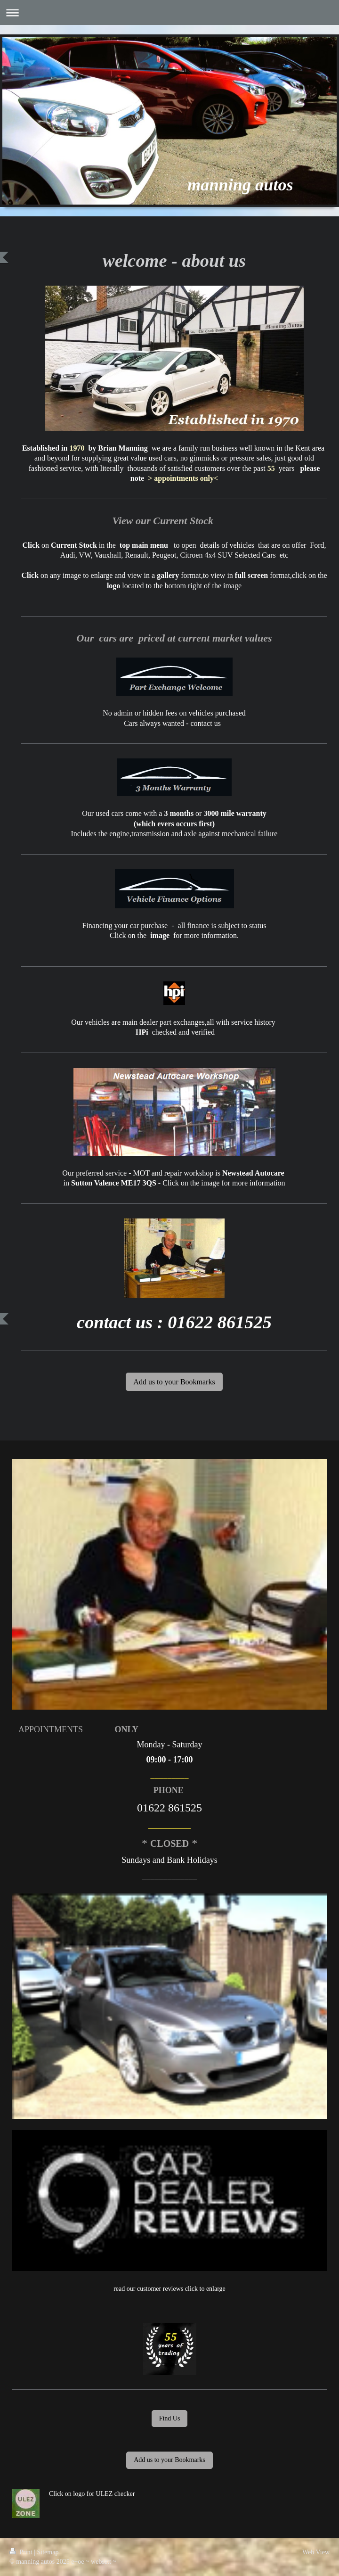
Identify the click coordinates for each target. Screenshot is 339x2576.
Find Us (169, 2418)
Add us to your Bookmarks (174, 1382)
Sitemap (48, 2552)
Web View (316, 2552)
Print (21, 2552)
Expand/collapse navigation (169, 12)
